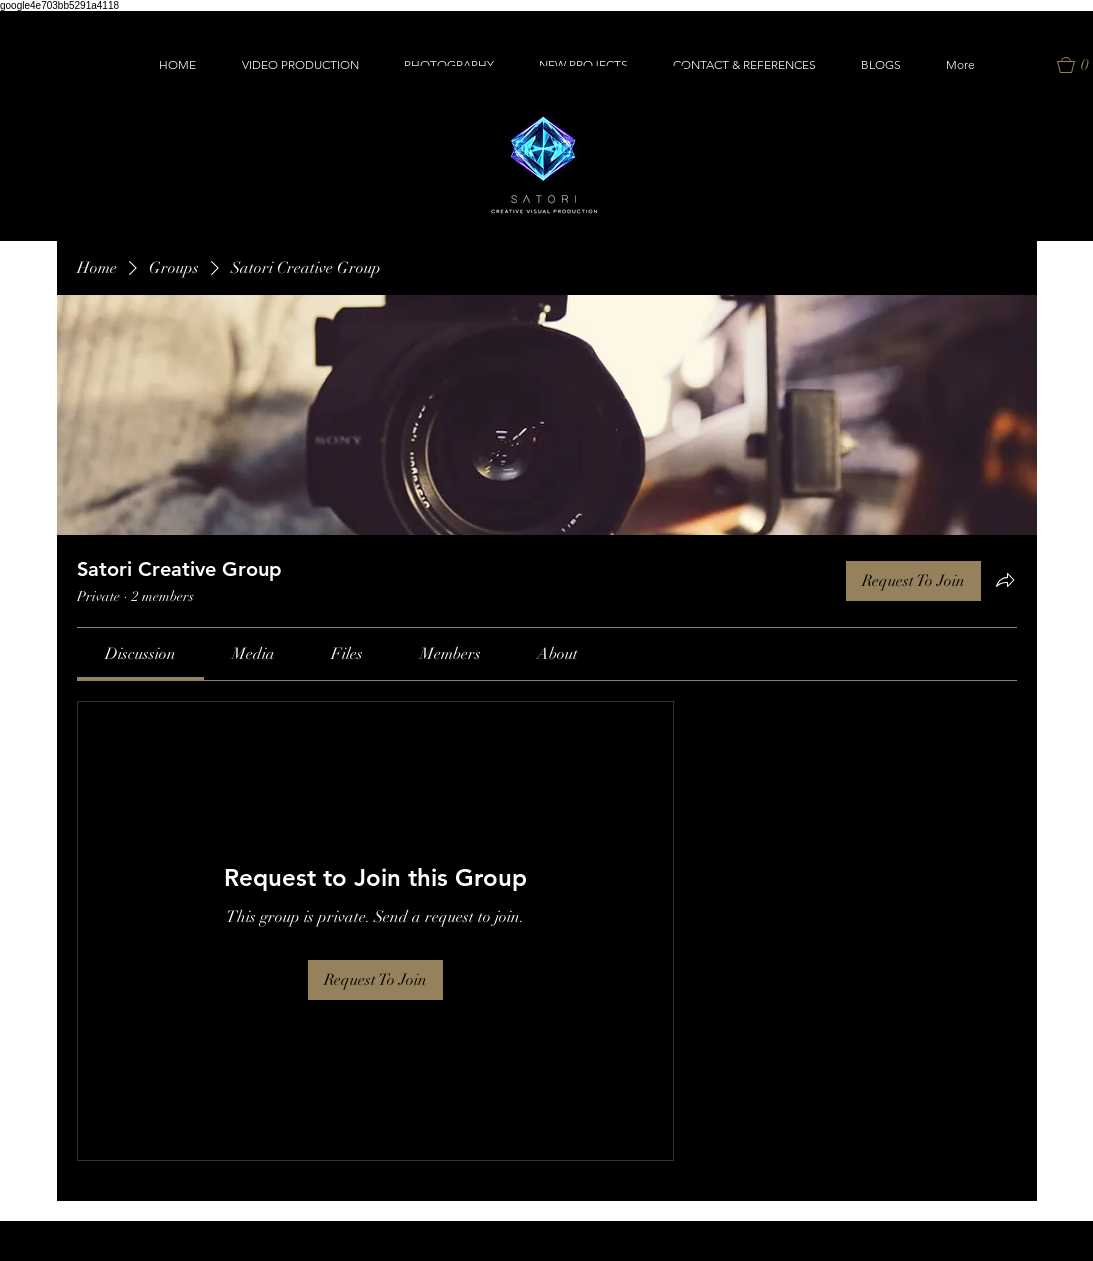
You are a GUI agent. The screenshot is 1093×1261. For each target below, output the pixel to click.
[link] (140, 654)
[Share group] (1005, 580)
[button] (300, 65)
